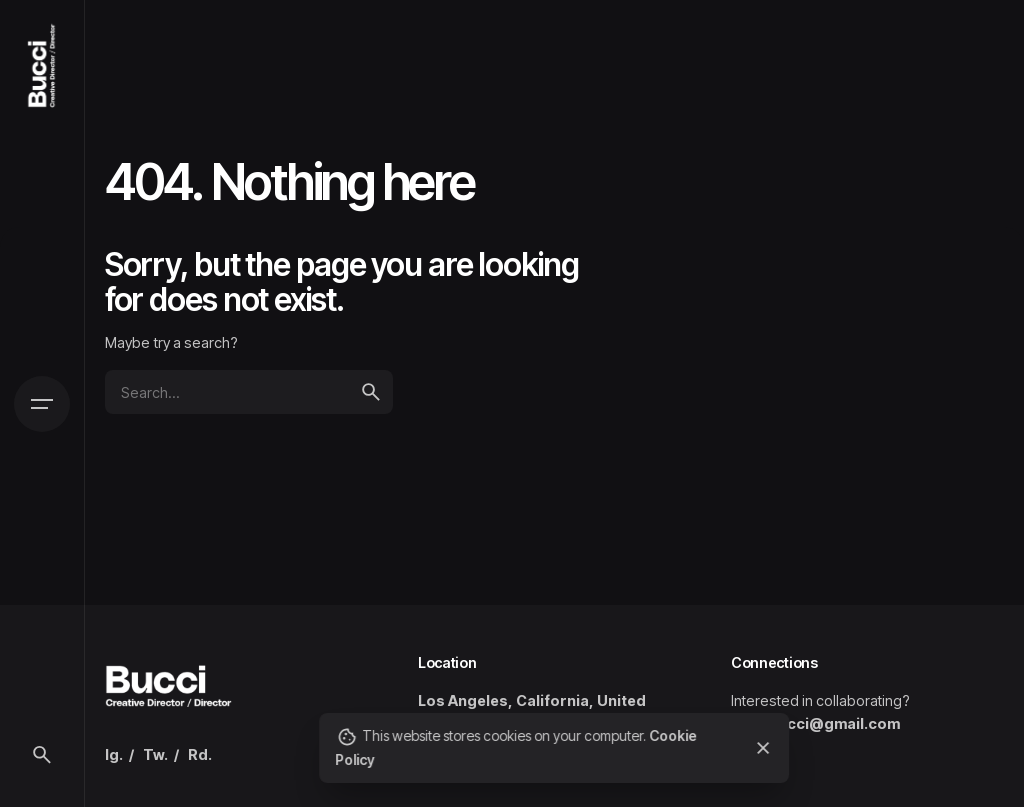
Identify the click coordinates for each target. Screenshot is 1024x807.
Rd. (200, 754)
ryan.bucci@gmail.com (815, 723)
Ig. (114, 754)
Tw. (155, 754)
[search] (371, 392)
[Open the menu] (42, 404)
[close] (764, 748)
